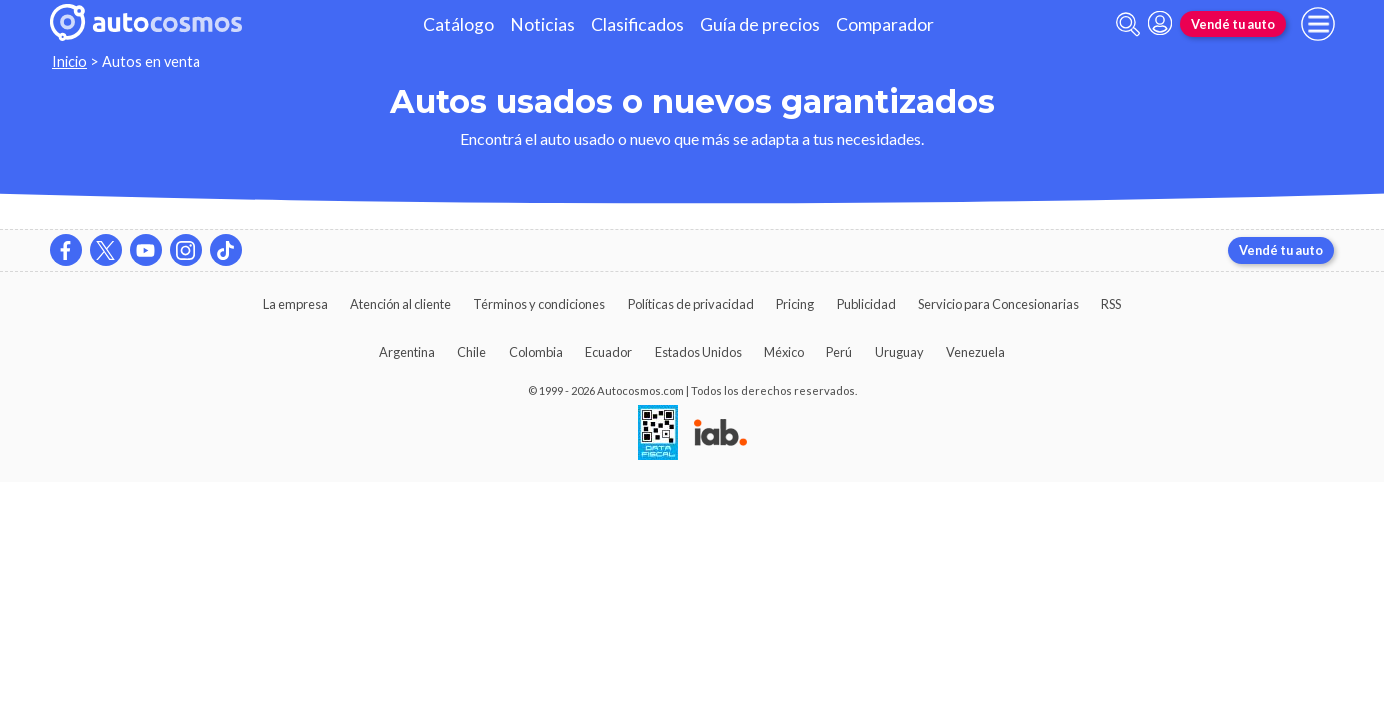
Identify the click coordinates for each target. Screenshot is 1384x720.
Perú (839, 352)
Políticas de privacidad (691, 304)
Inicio (69, 61)
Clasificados (637, 24)
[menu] (1318, 24)
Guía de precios (760, 24)
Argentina (407, 352)
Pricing (795, 304)
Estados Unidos (698, 352)
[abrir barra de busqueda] (1128, 24)
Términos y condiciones (539, 304)
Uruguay (899, 352)
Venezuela (975, 352)
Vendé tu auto (1233, 24)
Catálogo (458, 24)
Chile (471, 352)
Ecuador (608, 352)
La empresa (295, 304)
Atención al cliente (400, 304)
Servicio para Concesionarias (998, 304)
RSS (1111, 304)
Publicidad (866, 304)
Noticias (542, 24)
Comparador (885, 24)
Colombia (536, 352)
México (784, 352)
